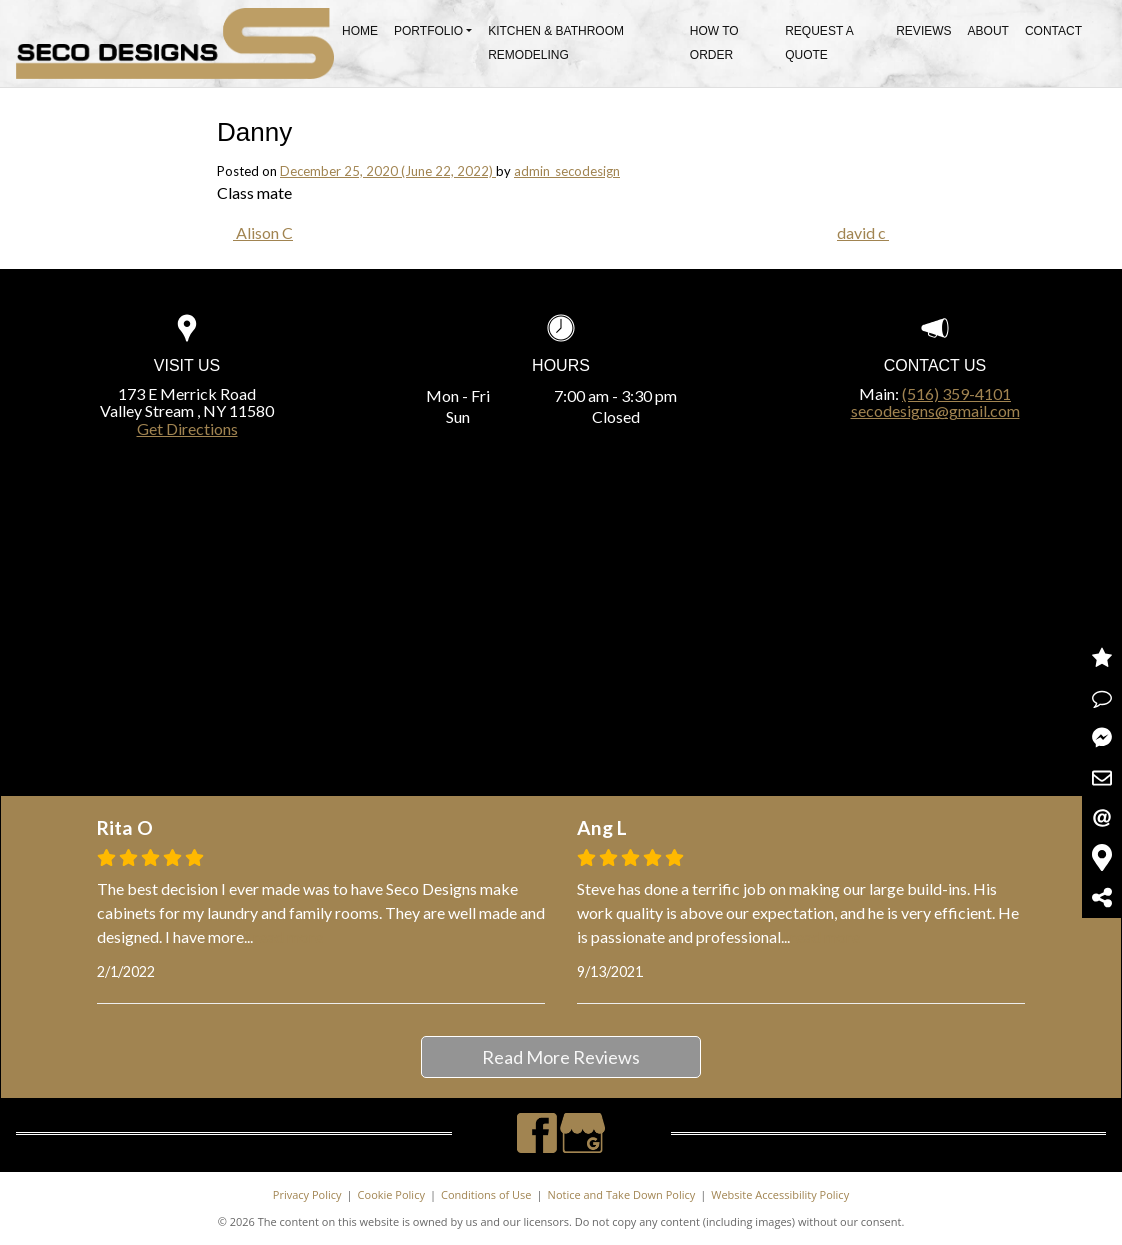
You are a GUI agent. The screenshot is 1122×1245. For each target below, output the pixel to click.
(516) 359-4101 (956, 393)
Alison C (263, 232)
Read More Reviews (561, 1057)
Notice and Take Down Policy (622, 1194)
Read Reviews (1102, 658)
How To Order (714, 43)
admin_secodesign (567, 171)
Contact (1053, 31)
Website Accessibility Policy (780, 1194)
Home (360, 31)
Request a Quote (1102, 698)
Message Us (1102, 738)
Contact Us (1102, 778)
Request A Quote (819, 43)
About (988, 31)
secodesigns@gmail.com (935, 410)
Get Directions (187, 428)
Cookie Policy (391, 1194)
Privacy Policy (307, 1194)
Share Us (1102, 898)
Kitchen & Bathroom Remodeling (556, 43)
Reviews (923, 31)
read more (288, 936)
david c (863, 232)
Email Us (1102, 818)
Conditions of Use (486, 1194)
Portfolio (428, 31)
